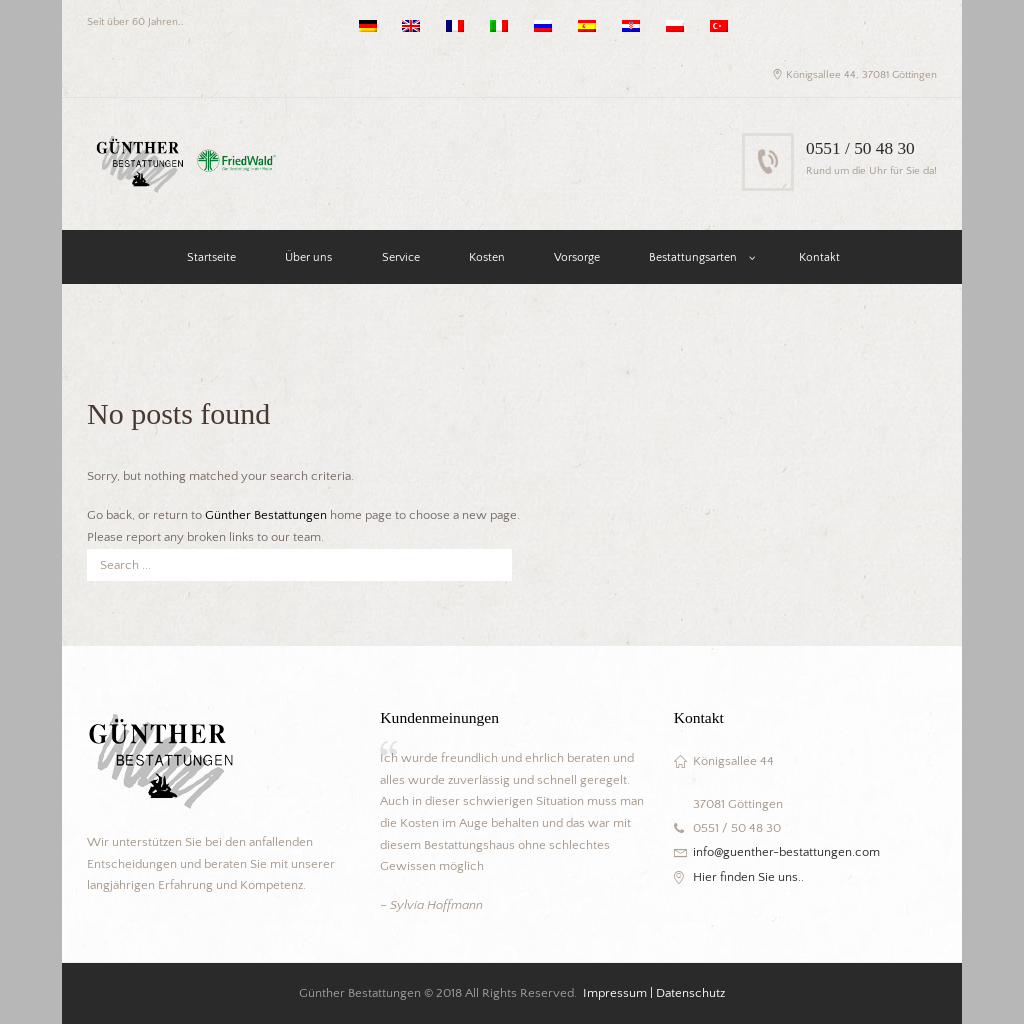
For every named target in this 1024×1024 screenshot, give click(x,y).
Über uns (308, 257)
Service (401, 257)
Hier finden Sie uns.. (748, 877)
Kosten (487, 257)
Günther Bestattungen (266, 515)
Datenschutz (690, 993)
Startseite (211, 257)
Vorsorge (577, 257)
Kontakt (819, 257)
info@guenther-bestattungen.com (786, 852)
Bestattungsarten (693, 257)
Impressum (615, 993)
